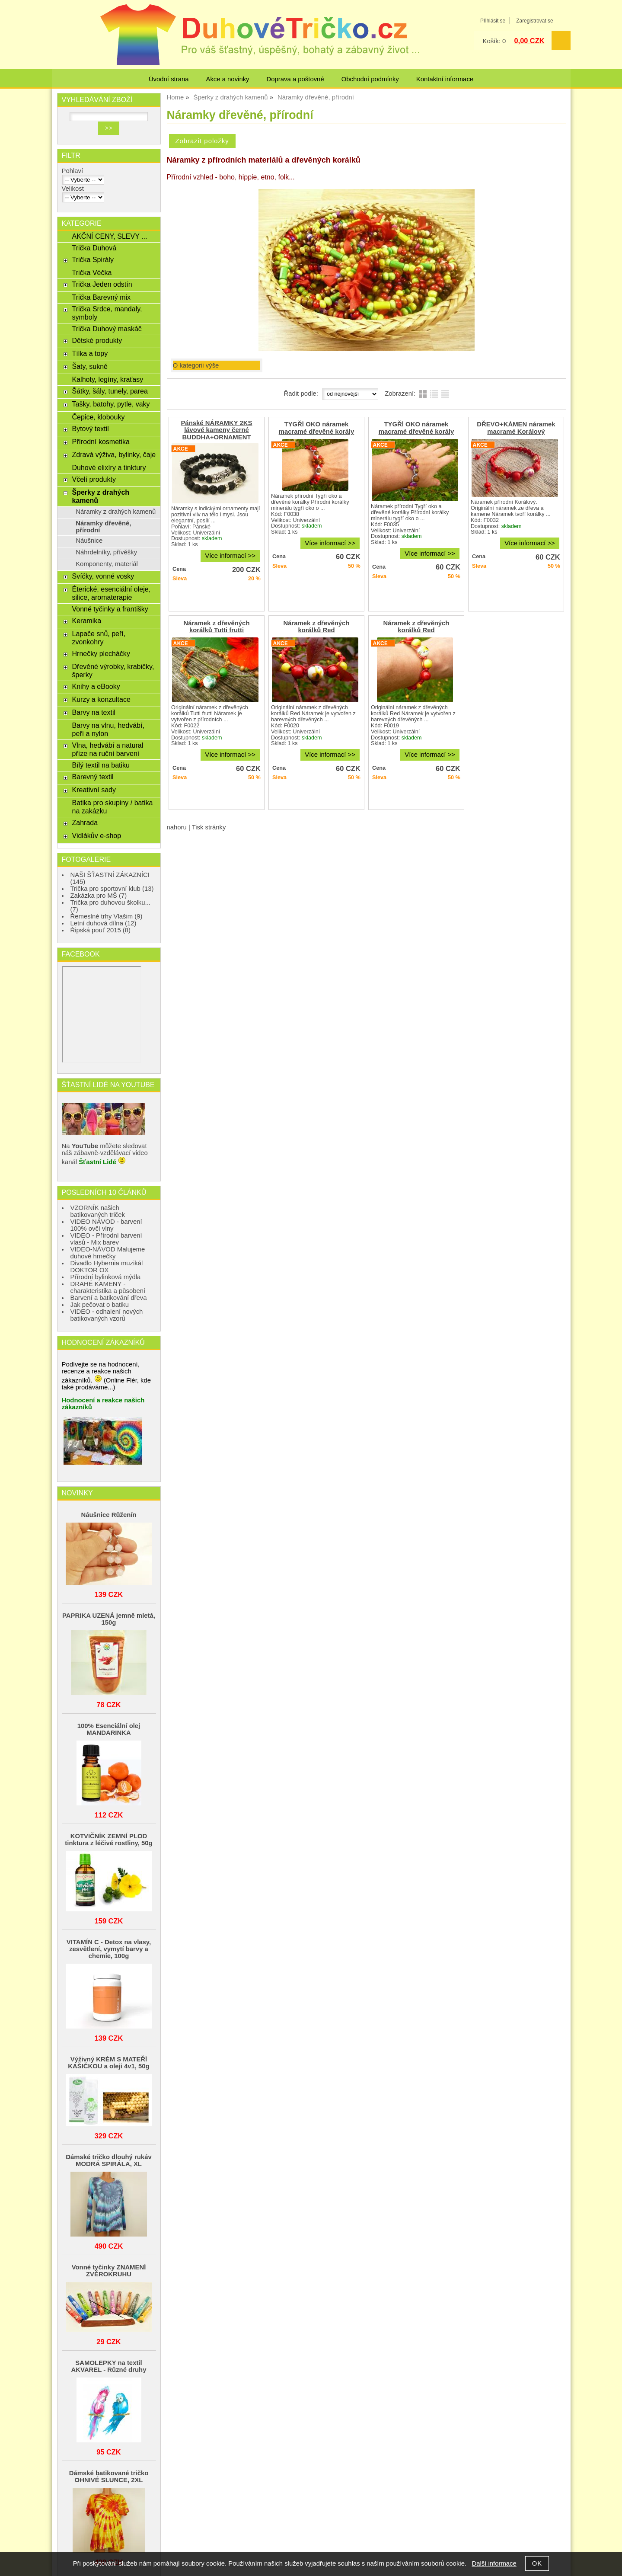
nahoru (177, 827)
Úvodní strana (169, 79)
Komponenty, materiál (107, 563)
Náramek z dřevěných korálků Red (316, 627)
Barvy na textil (93, 712)
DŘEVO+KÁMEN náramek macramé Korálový (516, 428)
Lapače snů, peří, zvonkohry (98, 638)
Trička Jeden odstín (102, 284)
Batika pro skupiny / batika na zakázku (112, 807)
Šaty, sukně (90, 366)
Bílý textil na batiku (101, 765)
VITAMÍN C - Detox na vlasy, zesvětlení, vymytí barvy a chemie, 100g (109, 1949)
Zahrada (85, 822)
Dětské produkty (97, 340)
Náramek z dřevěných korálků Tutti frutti (217, 627)
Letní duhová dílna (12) (103, 923)
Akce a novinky (227, 79)
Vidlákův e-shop (96, 835)
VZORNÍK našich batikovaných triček (97, 1211)
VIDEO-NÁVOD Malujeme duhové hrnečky (107, 1253)
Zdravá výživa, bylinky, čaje (114, 454)
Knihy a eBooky (96, 686)
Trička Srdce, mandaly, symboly (107, 313)
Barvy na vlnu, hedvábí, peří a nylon (108, 729)
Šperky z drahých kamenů (100, 496)
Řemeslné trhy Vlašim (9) (106, 916)
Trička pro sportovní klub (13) (112, 888)
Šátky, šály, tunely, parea (109, 391)
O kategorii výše (196, 365)
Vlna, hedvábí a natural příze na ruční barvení (107, 749)
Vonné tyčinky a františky (110, 609)
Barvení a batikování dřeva (108, 1297)
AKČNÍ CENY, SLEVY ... (109, 236)
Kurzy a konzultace (101, 699)
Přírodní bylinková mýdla (105, 1277)
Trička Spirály (92, 259)
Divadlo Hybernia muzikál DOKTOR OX (106, 1267)
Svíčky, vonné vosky (103, 576)
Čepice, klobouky (98, 417)
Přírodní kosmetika (101, 441)
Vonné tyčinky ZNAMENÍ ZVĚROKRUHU (109, 2271)
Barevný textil (92, 777)
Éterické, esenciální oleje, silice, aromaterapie (111, 593)
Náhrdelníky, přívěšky (106, 552)
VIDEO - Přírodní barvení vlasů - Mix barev (106, 1239)
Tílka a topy (90, 353)
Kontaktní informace (444, 79)
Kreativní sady (93, 790)
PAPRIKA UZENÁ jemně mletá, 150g (108, 1619)
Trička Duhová (94, 248)
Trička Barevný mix (101, 297)
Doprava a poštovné (295, 79)
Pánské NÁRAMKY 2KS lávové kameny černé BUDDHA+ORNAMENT (216, 430)
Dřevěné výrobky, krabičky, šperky (113, 670)
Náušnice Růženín (108, 1514)
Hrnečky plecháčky (101, 653)
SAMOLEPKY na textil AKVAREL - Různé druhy (109, 2366)
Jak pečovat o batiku (99, 1304)
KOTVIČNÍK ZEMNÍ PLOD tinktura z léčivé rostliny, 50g (108, 1839)
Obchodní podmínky (370, 79)
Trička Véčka (92, 272)
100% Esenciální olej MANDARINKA (108, 1729)
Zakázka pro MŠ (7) (98, 895)
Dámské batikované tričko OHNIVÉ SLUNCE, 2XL (109, 2476)
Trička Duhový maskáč (106, 329)
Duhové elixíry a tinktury (109, 467)
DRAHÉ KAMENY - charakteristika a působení (108, 1287)
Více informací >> (230, 555)
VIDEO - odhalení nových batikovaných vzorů (106, 1315)
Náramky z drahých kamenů (116, 511)
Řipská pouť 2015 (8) (100, 930)
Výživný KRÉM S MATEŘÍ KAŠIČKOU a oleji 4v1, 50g (108, 2063)
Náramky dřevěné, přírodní (103, 527)
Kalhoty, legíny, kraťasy (107, 379)
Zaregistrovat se (534, 21)
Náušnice (89, 540)
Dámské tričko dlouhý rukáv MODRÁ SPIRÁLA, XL (108, 2160)
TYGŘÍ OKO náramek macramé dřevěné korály (316, 428)
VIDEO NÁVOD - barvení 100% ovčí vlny (106, 1225)
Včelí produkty (93, 479)
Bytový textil (90, 428)
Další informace (494, 2563)
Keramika (86, 620)
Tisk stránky (209, 827)
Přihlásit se (492, 21)
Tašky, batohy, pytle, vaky (111, 404)
